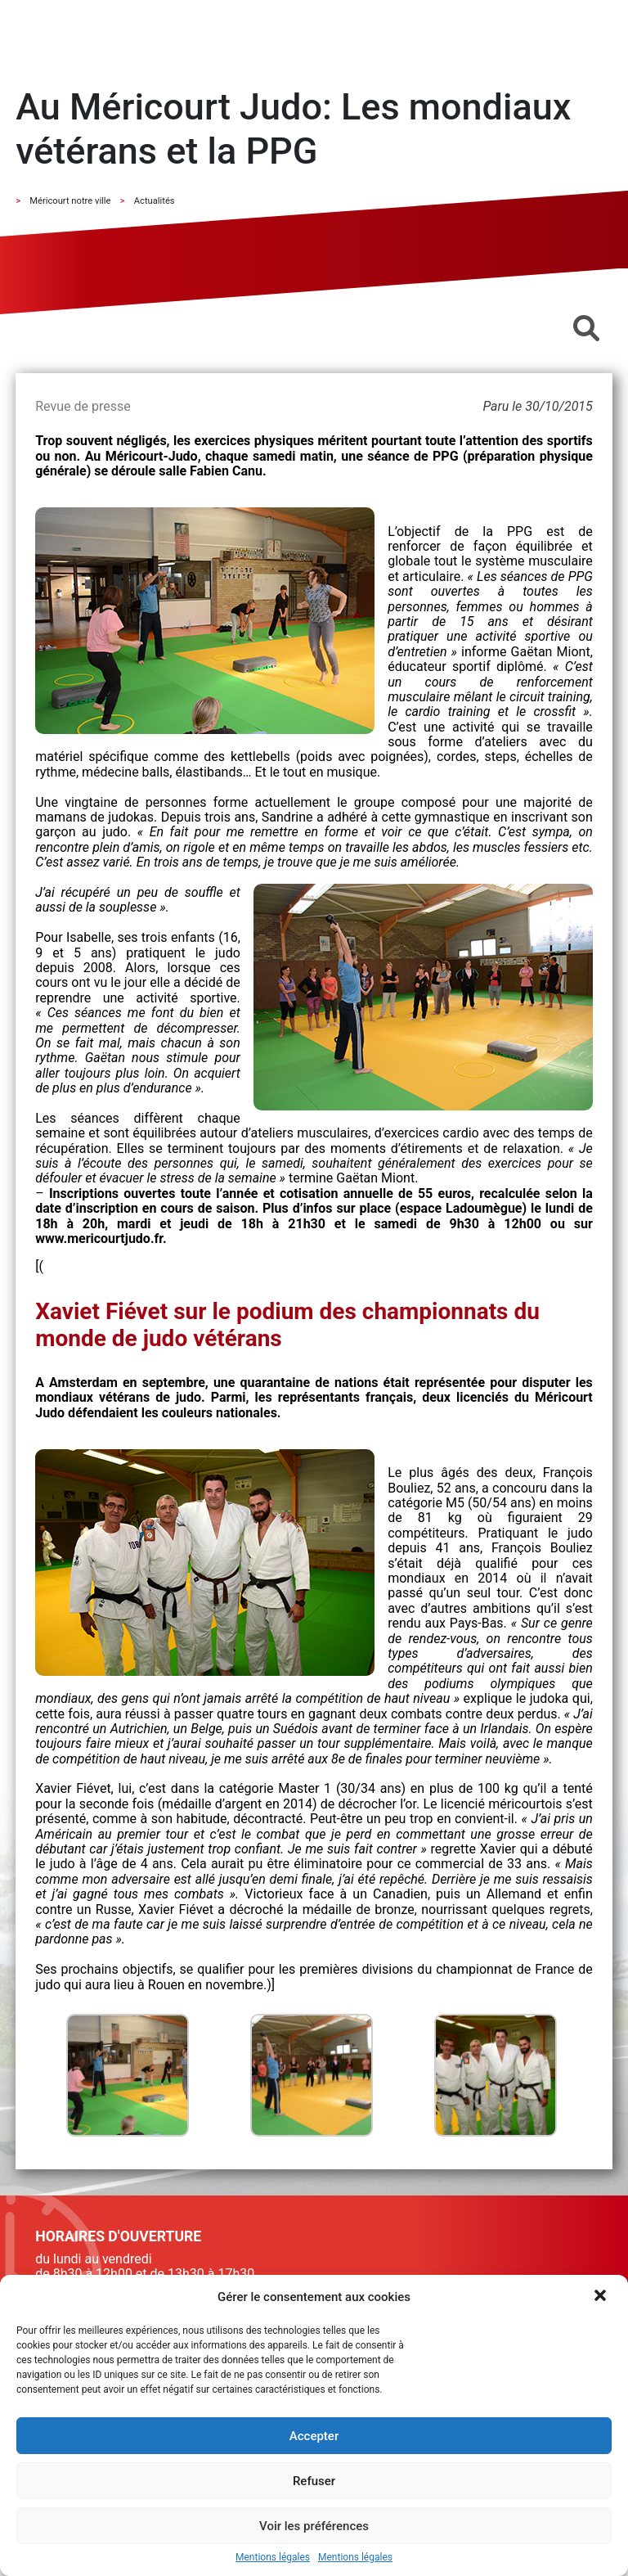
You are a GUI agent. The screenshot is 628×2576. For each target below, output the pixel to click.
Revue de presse (82, 406)
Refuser (314, 2481)
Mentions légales (273, 2557)
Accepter (314, 2436)
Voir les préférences (314, 2526)
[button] (602, 2297)
